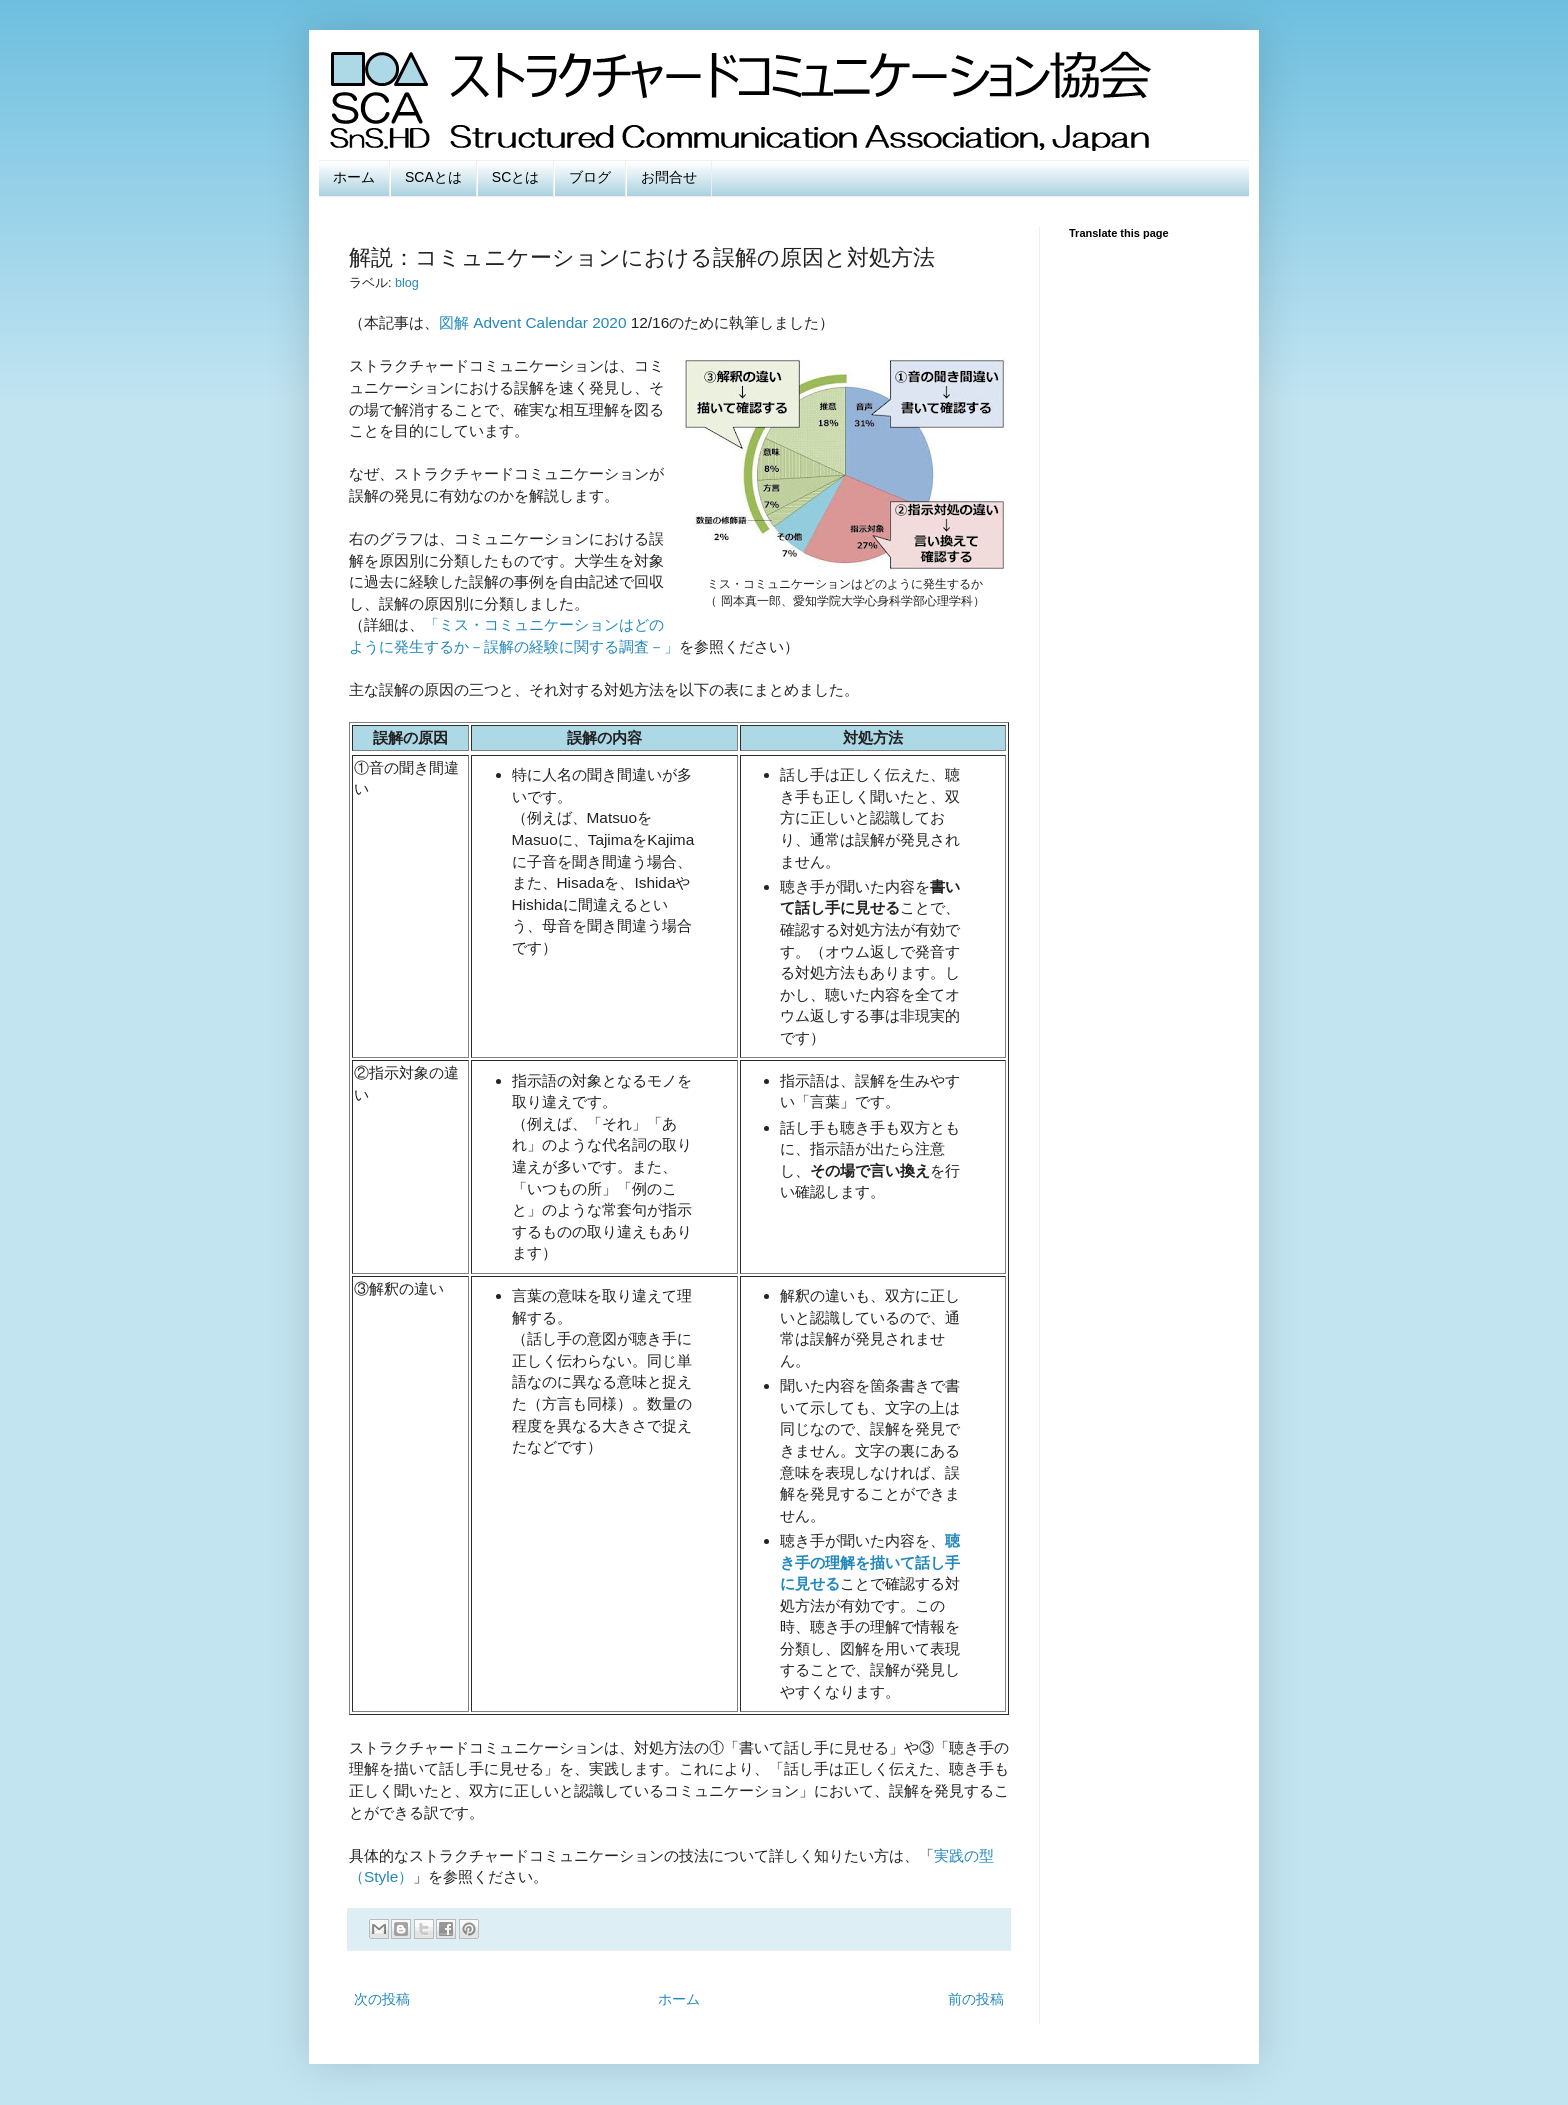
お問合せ (669, 177)
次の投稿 (382, 1999)
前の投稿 (976, 1999)
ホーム (354, 177)
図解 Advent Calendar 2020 (532, 322)
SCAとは (433, 177)
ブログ (590, 177)
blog (407, 283)
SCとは (515, 177)
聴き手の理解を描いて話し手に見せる (870, 1562)
